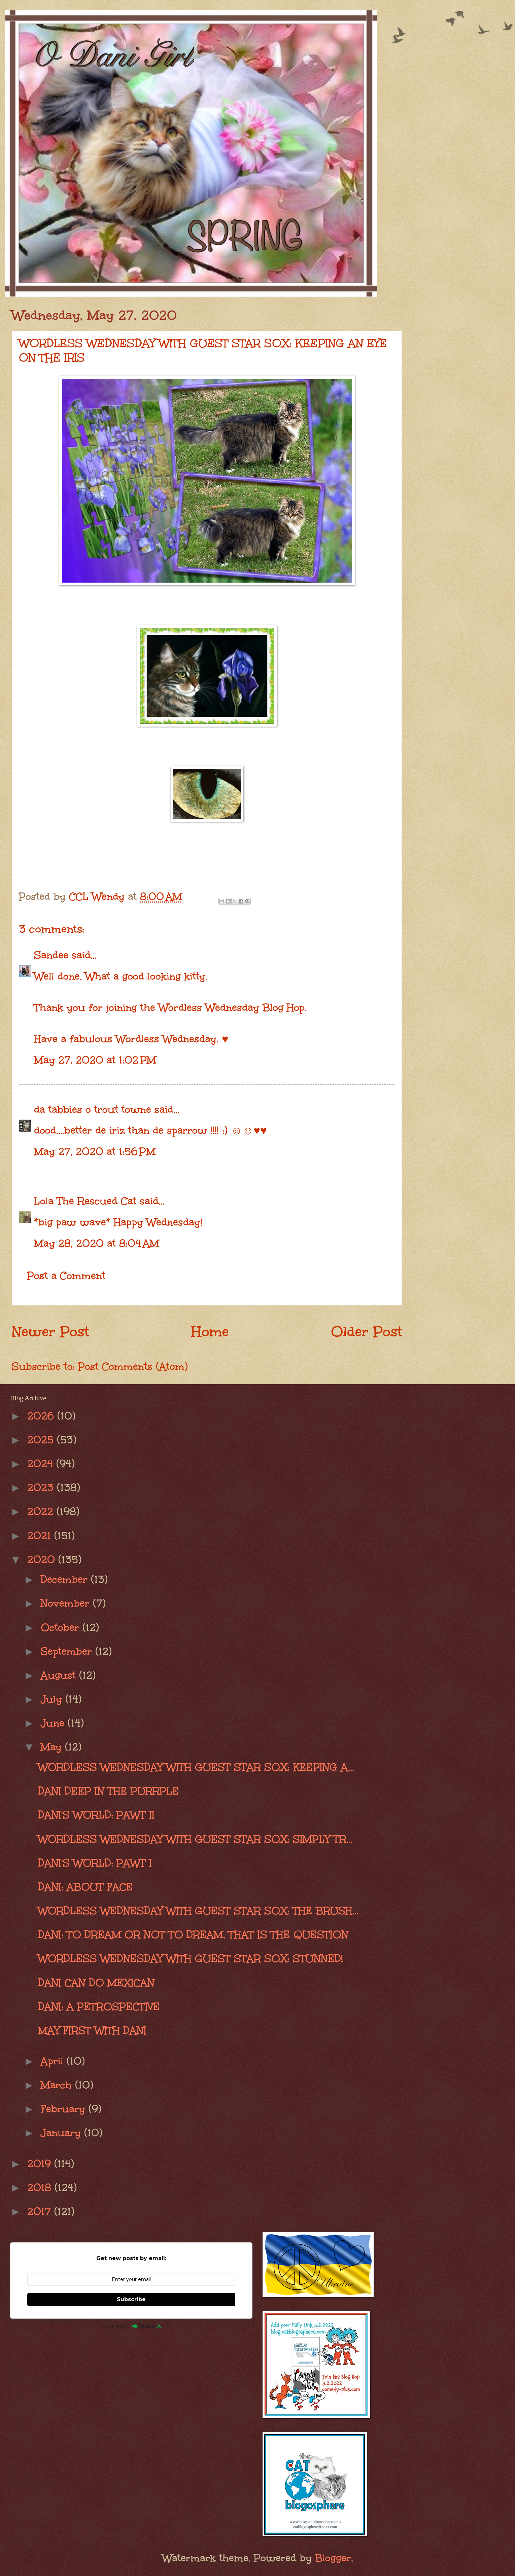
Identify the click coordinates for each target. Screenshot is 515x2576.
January (62, 2132)
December (66, 1579)
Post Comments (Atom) (133, 1366)
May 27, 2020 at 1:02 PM (95, 1060)
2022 (42, 1511)
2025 (42, 1439)
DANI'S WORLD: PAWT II (96, 1814)
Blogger (333, 2558)
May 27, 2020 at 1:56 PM (95, 1151)
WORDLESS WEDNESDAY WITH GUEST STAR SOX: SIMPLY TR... (195, 1839)
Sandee (51, 955)
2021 (40, 1535)
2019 (40, 2163)
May (53, 1747)
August (60, 1675)
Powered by (131, 2326)
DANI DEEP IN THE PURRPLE (108, 1791)
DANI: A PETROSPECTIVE (99, 2006)
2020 (42, 1559)
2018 (41, 2187)
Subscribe (131, 2299)
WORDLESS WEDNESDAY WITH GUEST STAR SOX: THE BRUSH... (198, 1910)
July (53, 1699)
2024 (41, 1463)
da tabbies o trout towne (92, 1109)
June (54, 1723)
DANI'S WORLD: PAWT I (95, 1863)
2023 (42, 1487)
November (67, 1603)
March (58, 2085)
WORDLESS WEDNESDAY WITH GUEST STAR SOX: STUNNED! (190, 1958)
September (68, 1651)
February (65, 2108)
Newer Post (50, 1331)
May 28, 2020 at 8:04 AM (96, 1243)
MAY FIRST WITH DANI (92, 2030)
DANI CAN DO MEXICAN (96, 1982)
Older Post (366, 1331)
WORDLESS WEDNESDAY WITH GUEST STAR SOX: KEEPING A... (196, 1767)
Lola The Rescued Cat (85, 1201)
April (54, 2061)
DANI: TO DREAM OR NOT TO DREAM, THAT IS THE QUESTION (193, 1934)
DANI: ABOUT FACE (85, 1886)
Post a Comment (66, 1275)
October (61, 1627)
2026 (42, 1416)
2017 (40, 2211)
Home (210, 1331)
